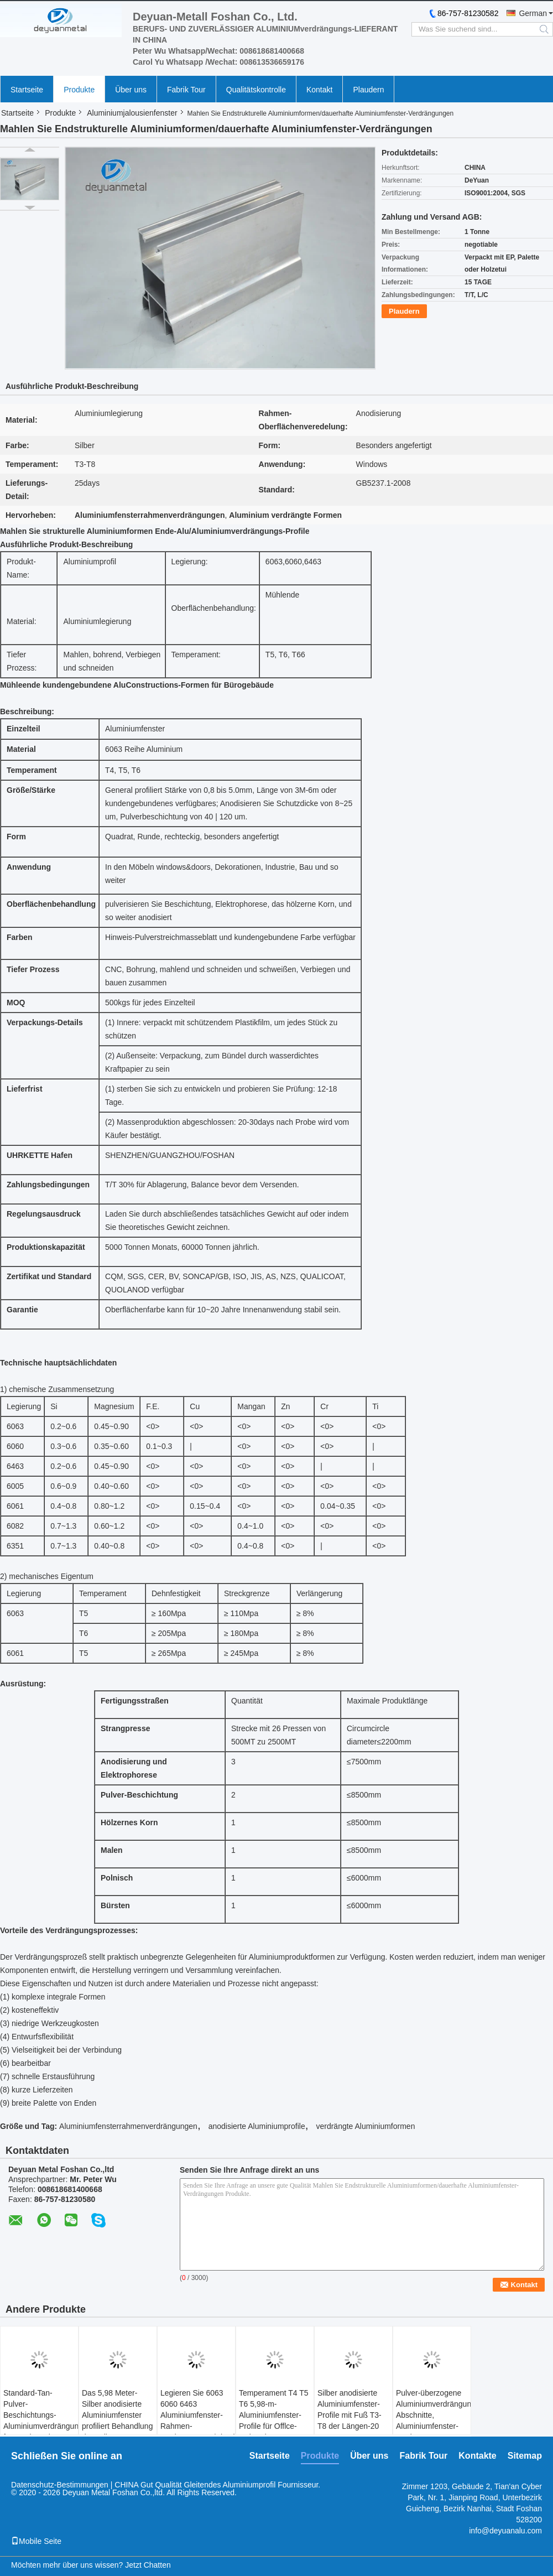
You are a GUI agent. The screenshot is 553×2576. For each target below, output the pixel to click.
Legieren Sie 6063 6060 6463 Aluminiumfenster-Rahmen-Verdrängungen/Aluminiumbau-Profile (197, 2420)
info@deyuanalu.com (505, 2530)
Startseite (27, 89)
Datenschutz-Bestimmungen (59, 2484)
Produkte (79, 89)
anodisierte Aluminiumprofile (256, 2126)
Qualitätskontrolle (256, 89)
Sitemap (525, 2455)
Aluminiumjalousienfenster (132, 112)
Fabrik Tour (186, 89)
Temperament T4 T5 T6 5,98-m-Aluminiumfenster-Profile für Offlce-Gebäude (274, 2415)
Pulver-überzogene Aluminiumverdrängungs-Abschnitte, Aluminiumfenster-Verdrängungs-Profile (433, 2420)
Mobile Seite (36, 2541)
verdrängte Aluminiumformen (365, 2126)
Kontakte (477, 2455)
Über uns (131, 89)
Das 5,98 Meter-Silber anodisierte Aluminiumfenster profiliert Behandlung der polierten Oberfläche (117, 2420)
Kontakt (319, 89)
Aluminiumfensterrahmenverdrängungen (128, 2126)
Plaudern (368, 89)
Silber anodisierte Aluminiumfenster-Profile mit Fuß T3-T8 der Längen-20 (349, 2409)
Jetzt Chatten (148, 2565)
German (533, 13)
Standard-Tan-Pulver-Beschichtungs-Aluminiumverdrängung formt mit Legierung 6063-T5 (40, 2420)
